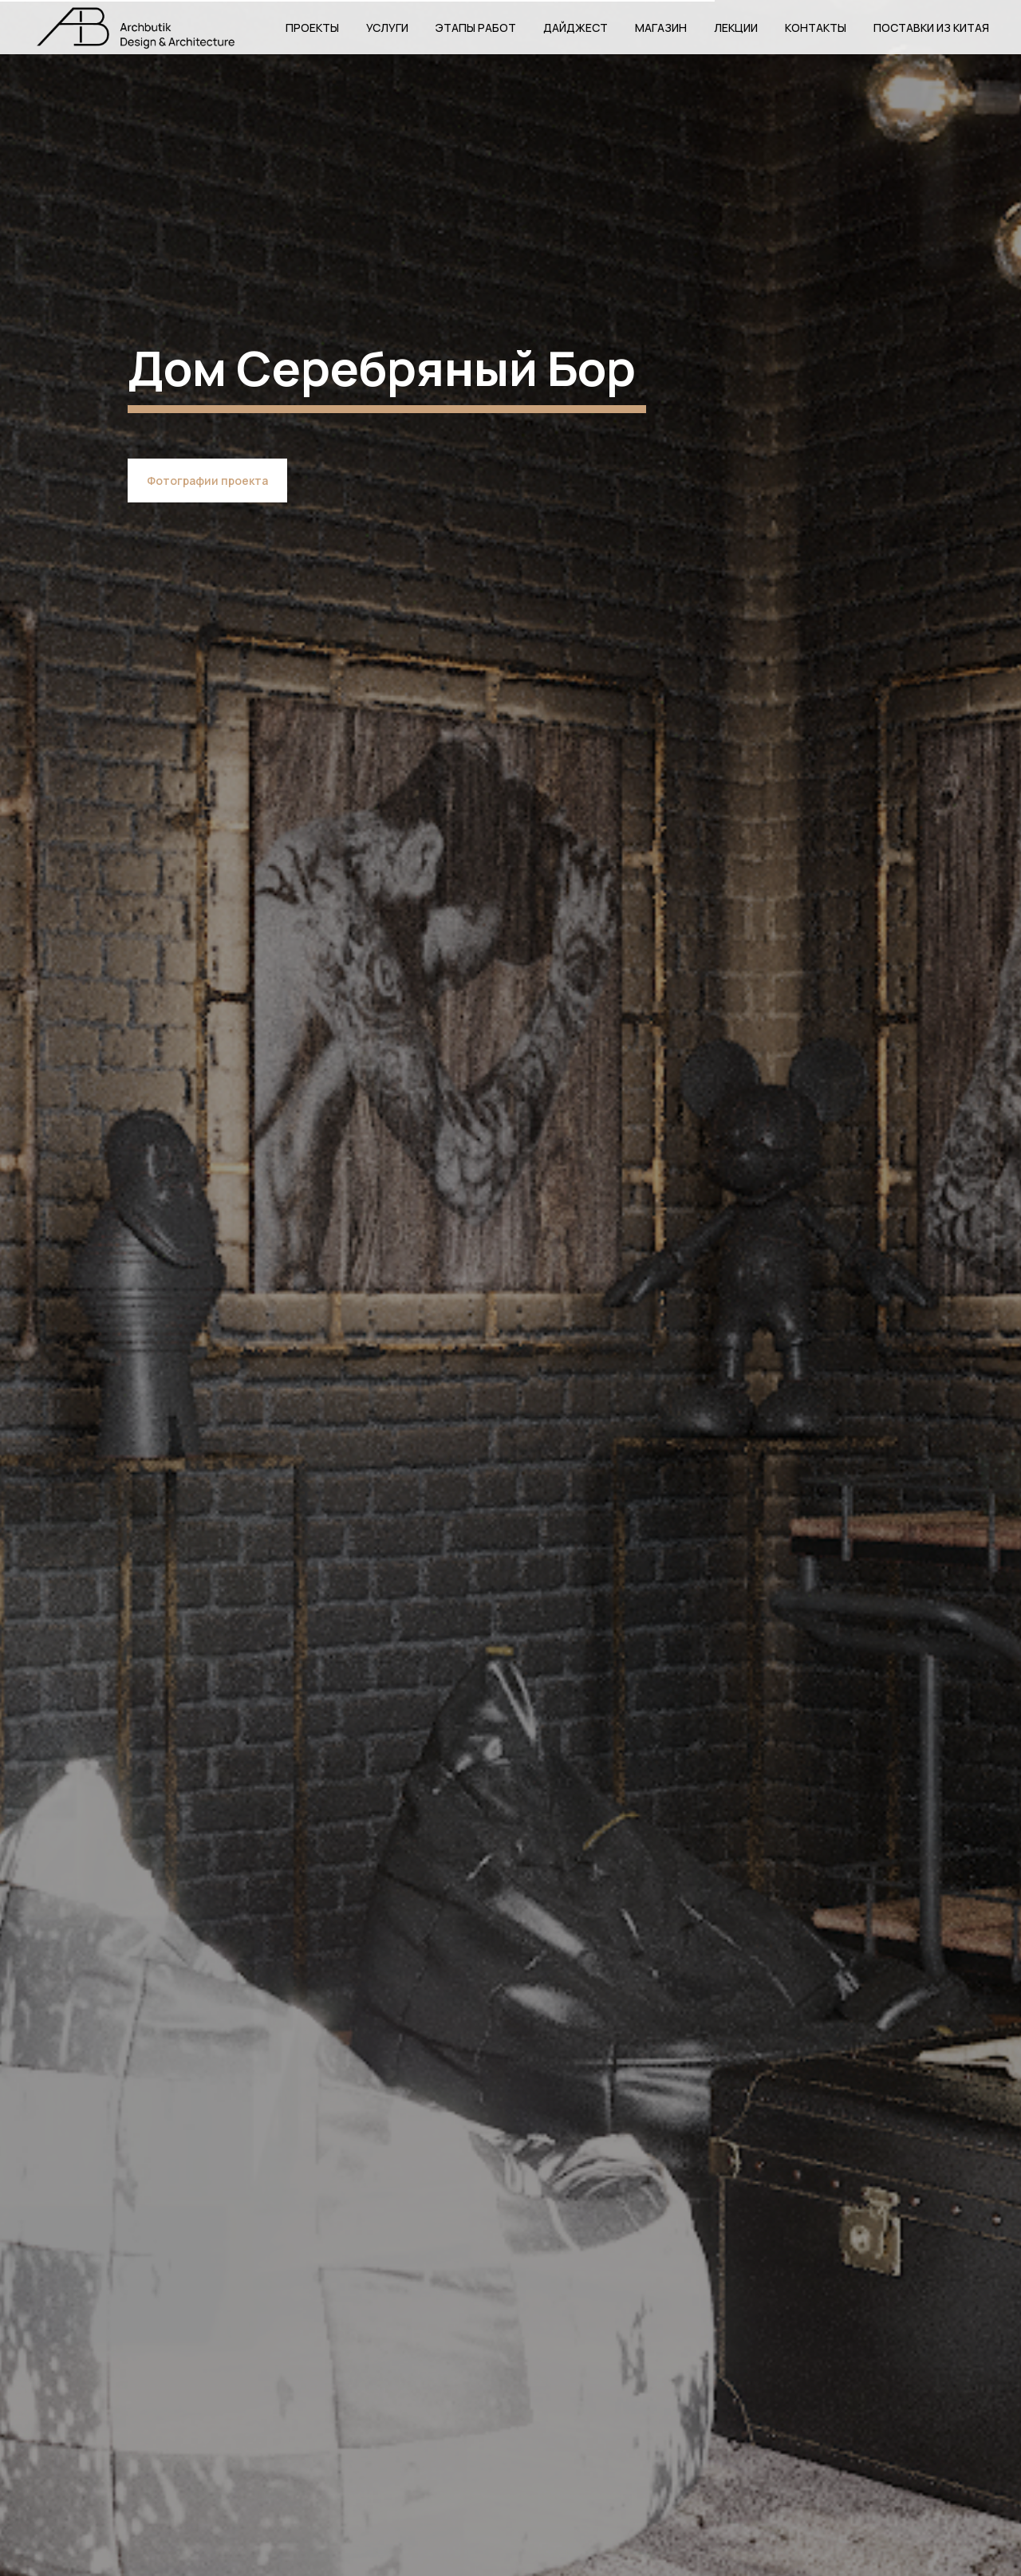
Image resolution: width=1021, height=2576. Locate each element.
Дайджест (575, 27)
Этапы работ (476, 27)
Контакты (815, 27)
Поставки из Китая (931, 27)
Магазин (661, 27)
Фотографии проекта (207, 480)
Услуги (387, 27)
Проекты (312, 27)
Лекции (736, 27)
